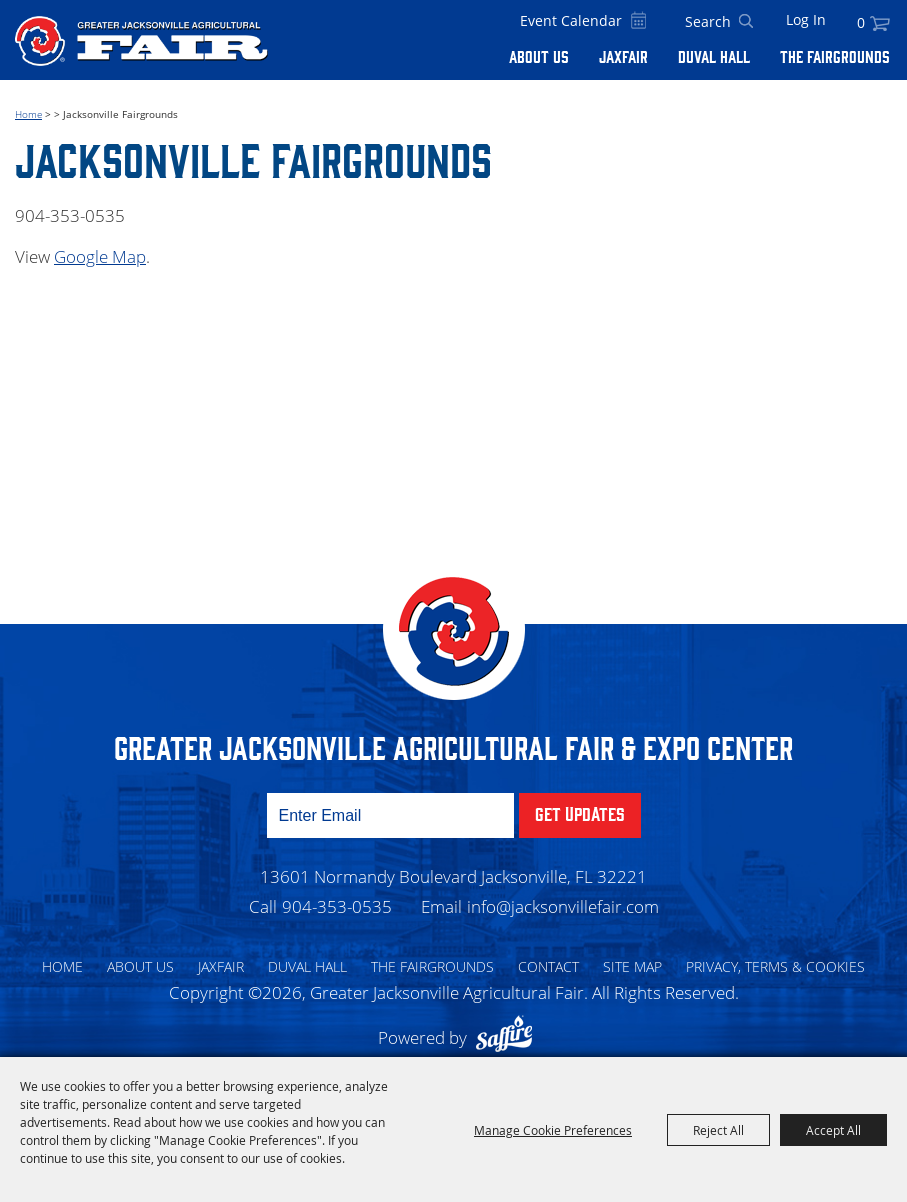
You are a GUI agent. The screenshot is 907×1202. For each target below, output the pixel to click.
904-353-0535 (337, 906)
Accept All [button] (833, 1130)
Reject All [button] (718, 1130)
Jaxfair (623, 56)
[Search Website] (708, 22)
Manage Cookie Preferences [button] (553, 1130)
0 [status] (861, 22)
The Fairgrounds (835, 56)
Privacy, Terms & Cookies (775, 966)
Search (746, 22)
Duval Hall (714, 56)
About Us (539, 56)
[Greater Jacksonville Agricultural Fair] (141, 40)
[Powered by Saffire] (509, 1037)
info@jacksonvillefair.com (563, 906)
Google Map (100, 256)
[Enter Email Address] (390, 815)
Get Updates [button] (580, 813)
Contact (548, 966)
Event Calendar (571, 20)
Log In (806, 19)
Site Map (632, 966)
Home (28, 114)
